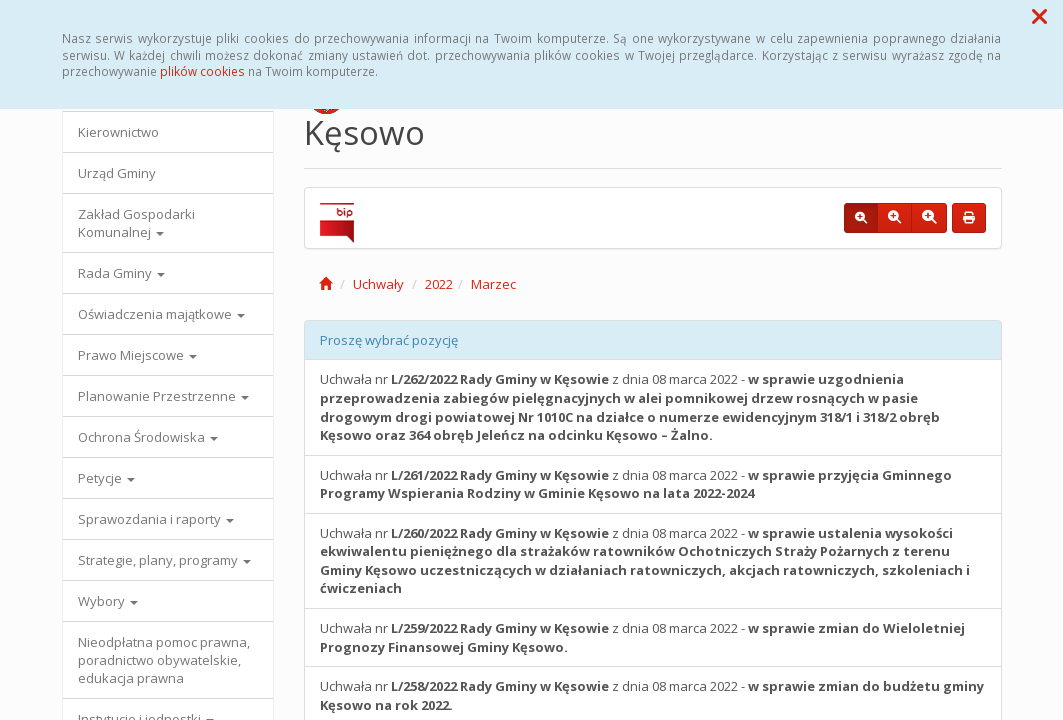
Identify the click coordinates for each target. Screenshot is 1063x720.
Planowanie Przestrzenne (163, 396)
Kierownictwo (118, 132)
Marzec (493, 284)
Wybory (108, 601)
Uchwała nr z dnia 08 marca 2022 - (630, 407)
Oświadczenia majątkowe (161, 314)
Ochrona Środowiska (148, 437)
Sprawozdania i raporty (156, 519)
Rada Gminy (121, 273)
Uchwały (378, 284)
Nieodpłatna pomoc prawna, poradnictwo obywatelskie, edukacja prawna (164, 660)
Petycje (106, 478)
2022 (439, 284)
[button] (1039, 16)
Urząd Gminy (117, 173)
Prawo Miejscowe (137, 355)
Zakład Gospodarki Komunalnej (136, 223)
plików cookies (202, 71)
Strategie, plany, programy (164, 560)
